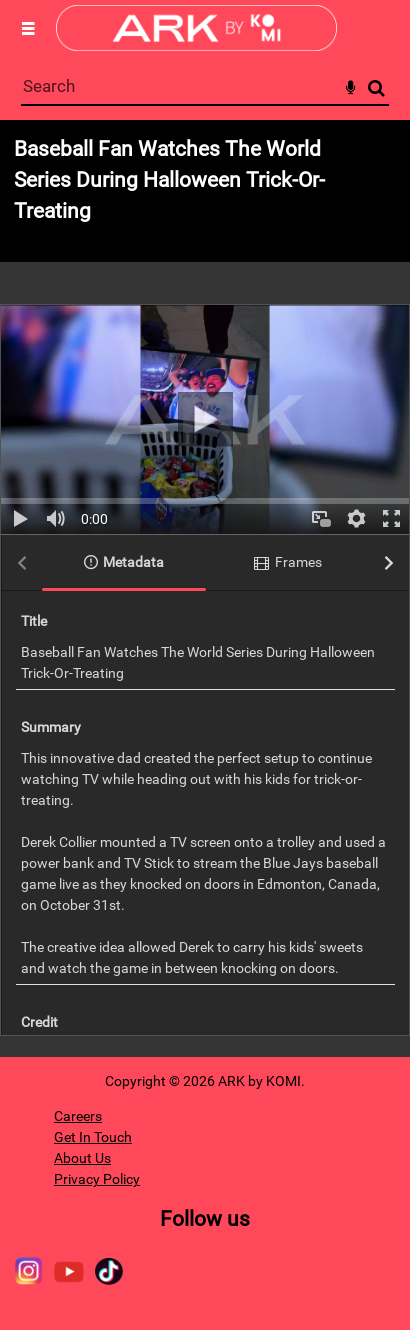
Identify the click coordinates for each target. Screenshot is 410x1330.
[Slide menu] (28, 28)
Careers (78, 1116)
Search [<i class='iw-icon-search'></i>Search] (376, 87)
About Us (82, 1158)
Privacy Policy (97, 1179)
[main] (205, 588)
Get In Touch (93, 1137)
